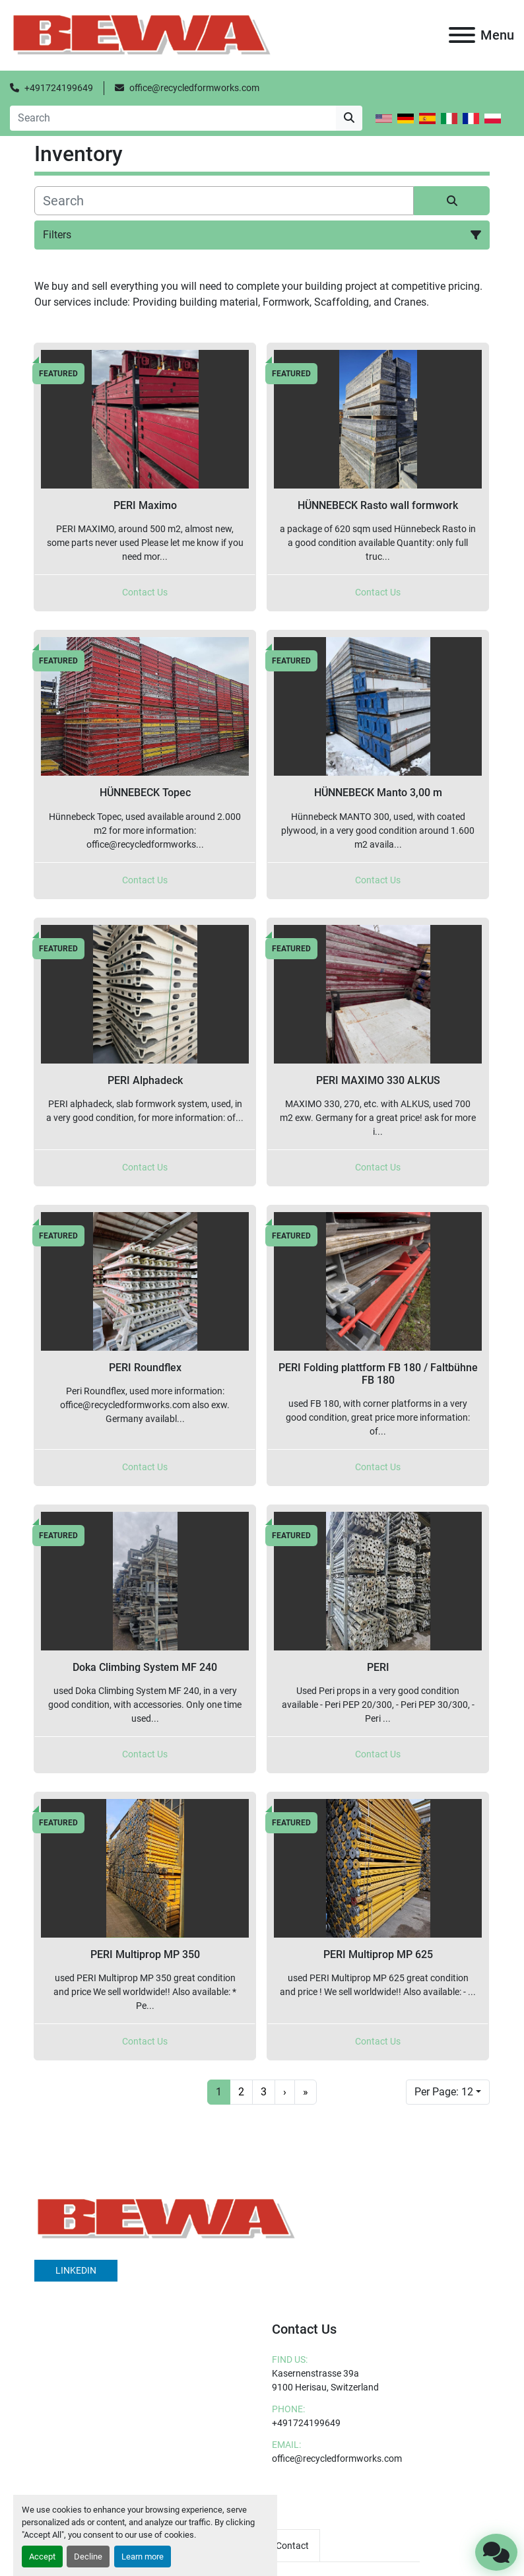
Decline (88, 2556)
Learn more (142, 2556)
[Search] (173, 118)
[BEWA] (166, 2218)
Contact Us (145, 592)
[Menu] (462, 35)
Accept (42, 2556)
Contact (292, 2545)
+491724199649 (58, 88)
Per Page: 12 (443, 2091)
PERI (378, 1667)
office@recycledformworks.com (194, 88)
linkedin (75, 2270)
